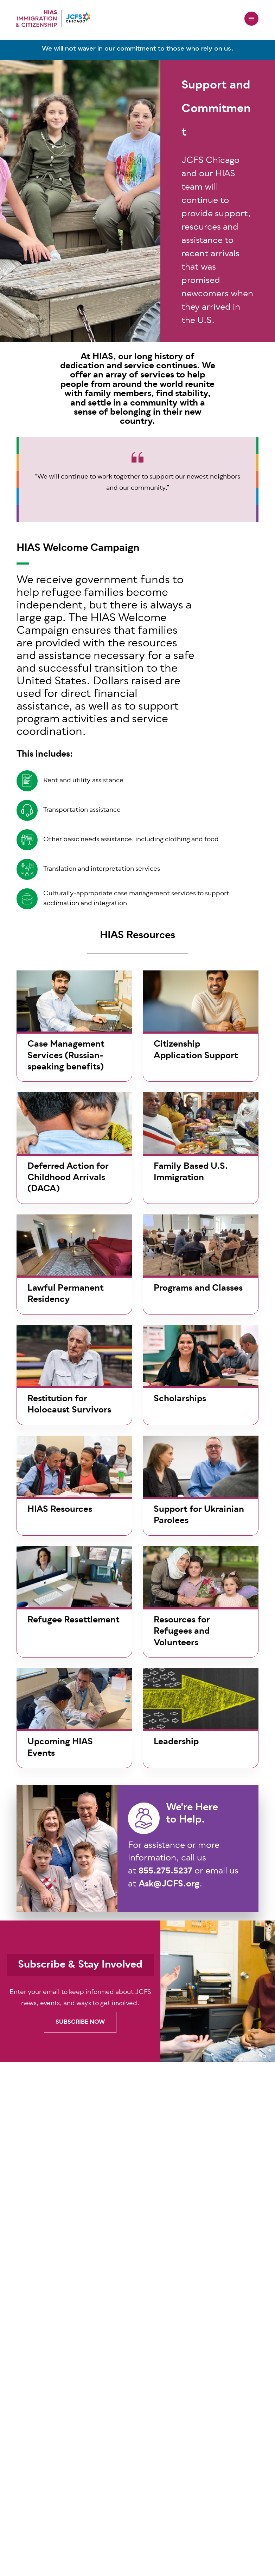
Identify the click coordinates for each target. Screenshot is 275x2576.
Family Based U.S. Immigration (191, 1172)
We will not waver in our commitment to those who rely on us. (138, 49)
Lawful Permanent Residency (65, 1294)
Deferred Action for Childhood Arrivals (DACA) (68, 1178)
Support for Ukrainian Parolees (199, 1515)
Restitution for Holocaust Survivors (69, 1404)
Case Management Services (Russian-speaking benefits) (65, 1055)
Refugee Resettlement (73, 1620)
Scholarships (180, 1399)
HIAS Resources (59, 1510)
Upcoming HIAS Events (60, 1747)
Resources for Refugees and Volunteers (182, 1631)
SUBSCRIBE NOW (80, 2022)
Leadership (176, 1742)
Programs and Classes (198, 1289)
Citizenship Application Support (196, 1050)
